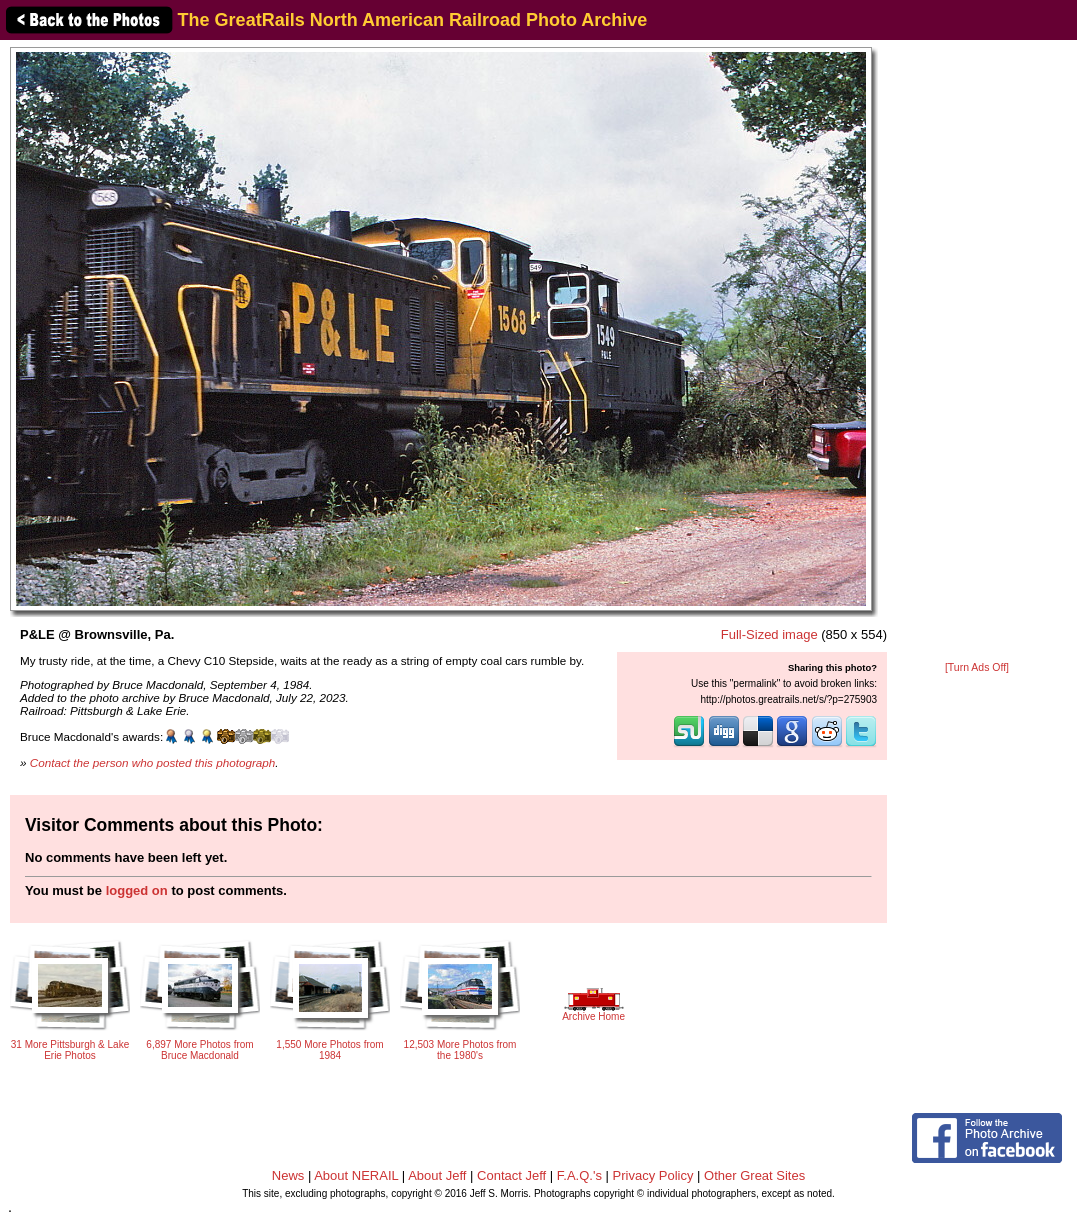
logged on (137, 890)
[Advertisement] (977, 352)
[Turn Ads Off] (977, 667)
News (288, 1175)
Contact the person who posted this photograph (153, 762)
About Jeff (437, 1175)
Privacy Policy (653, 1175)
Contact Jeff (511, 1175)
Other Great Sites (754, 1175)
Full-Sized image (769, 634)
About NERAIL (356, 1175)
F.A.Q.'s (579, 1175)
